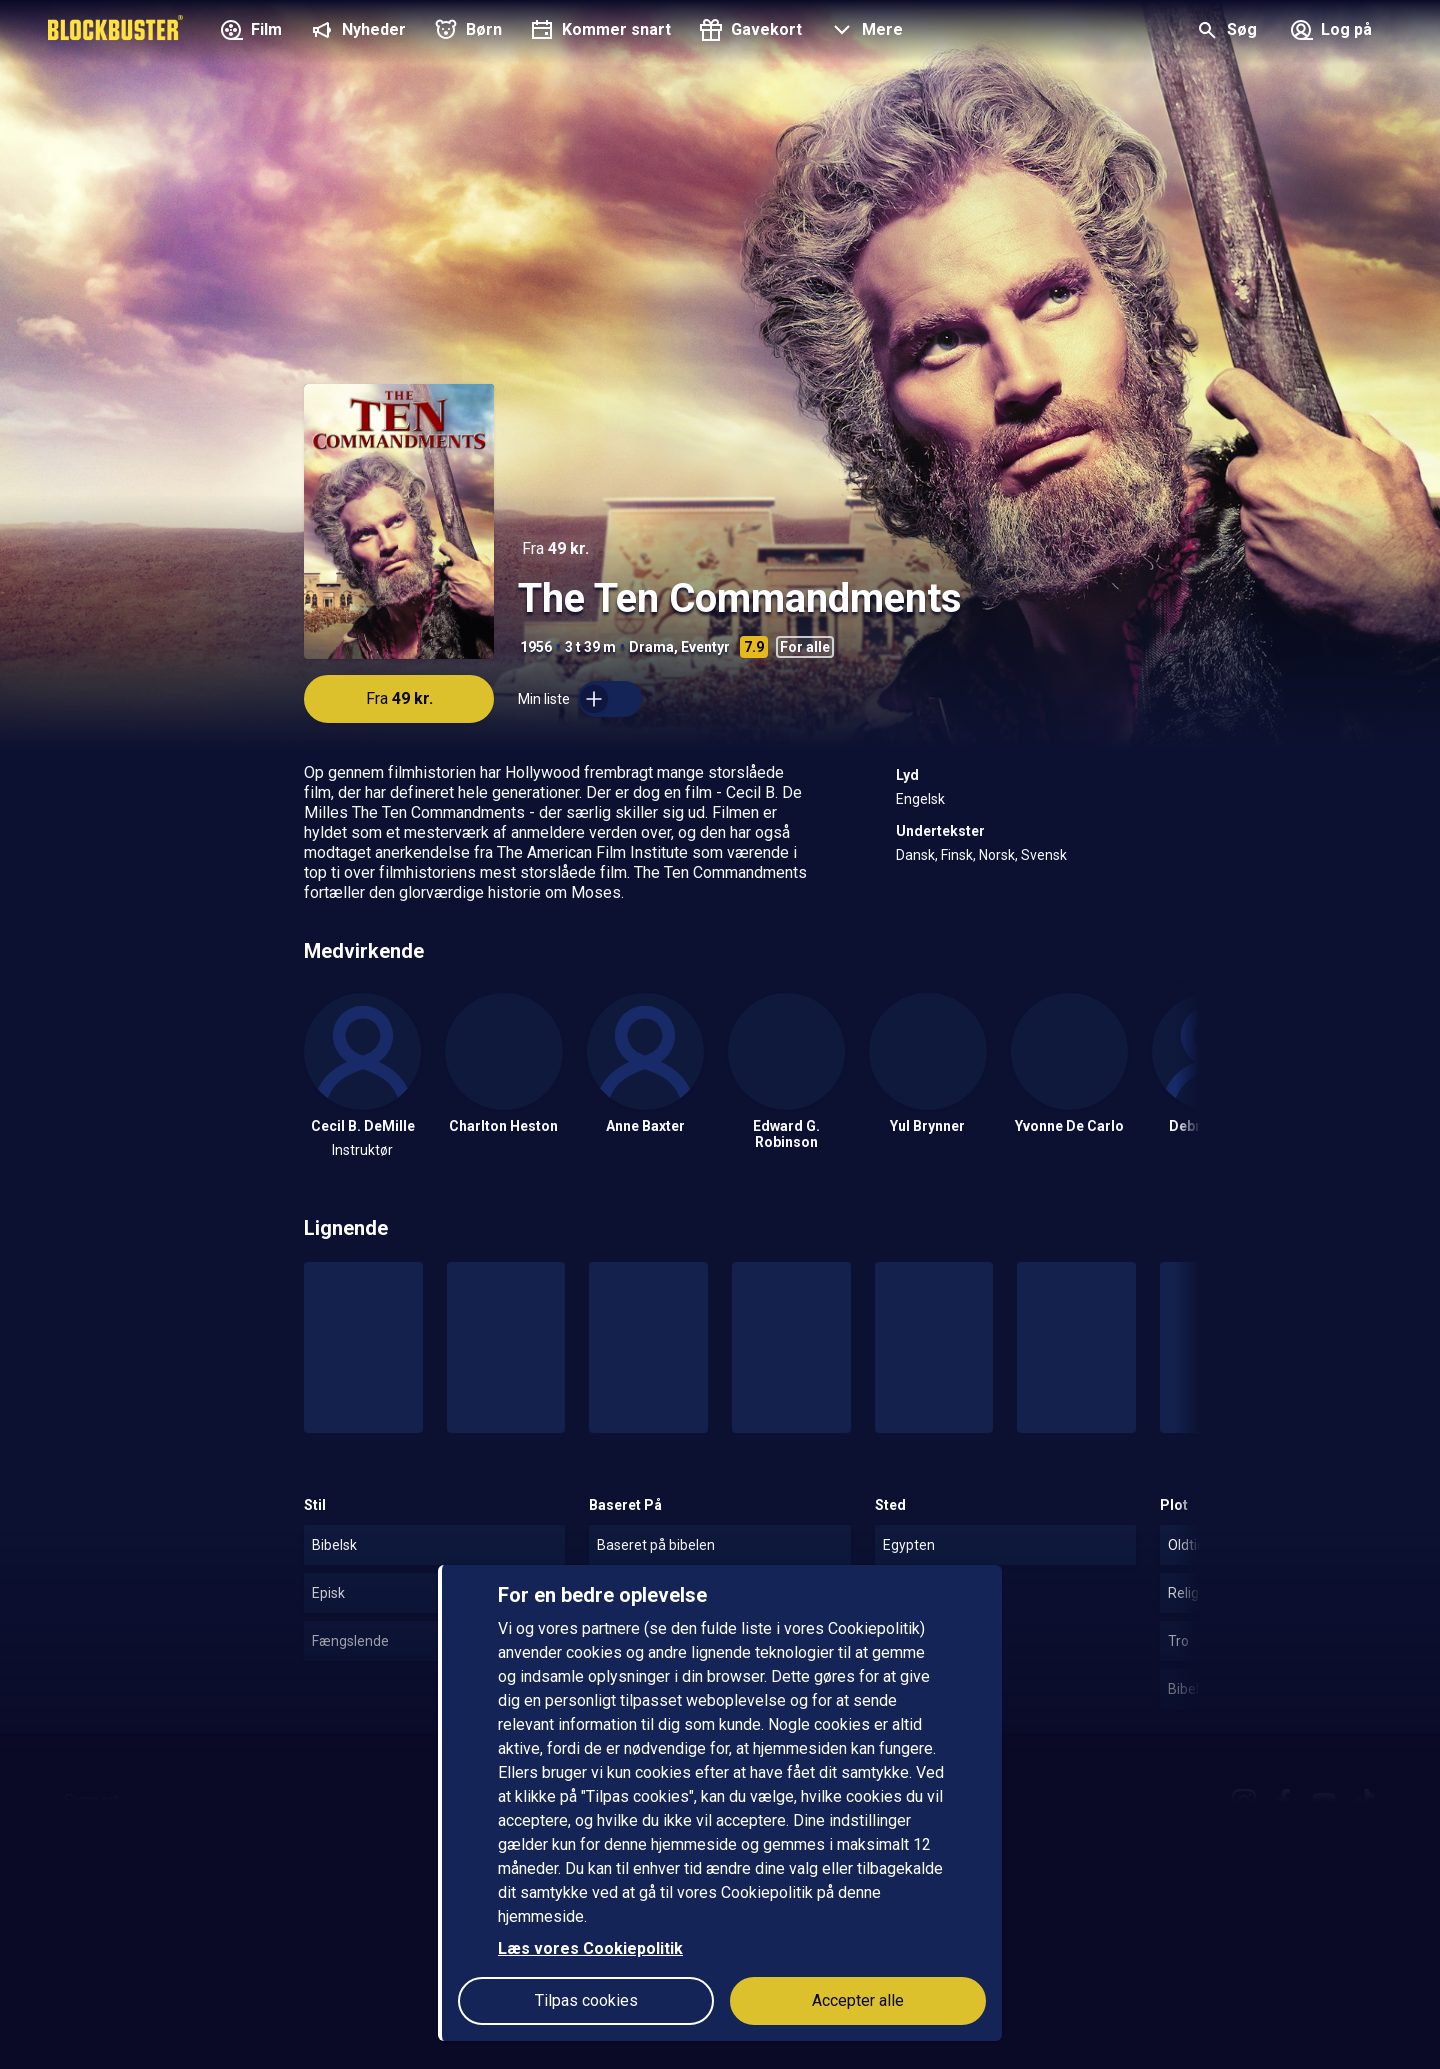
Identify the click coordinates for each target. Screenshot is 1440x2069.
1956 (536, 647)
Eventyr (705, 647)
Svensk (1044, 855)
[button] (864, 32)
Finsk (957, 855)
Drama (651, 647)
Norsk (997, 855)
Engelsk (920, 799)
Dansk (915, 855)
